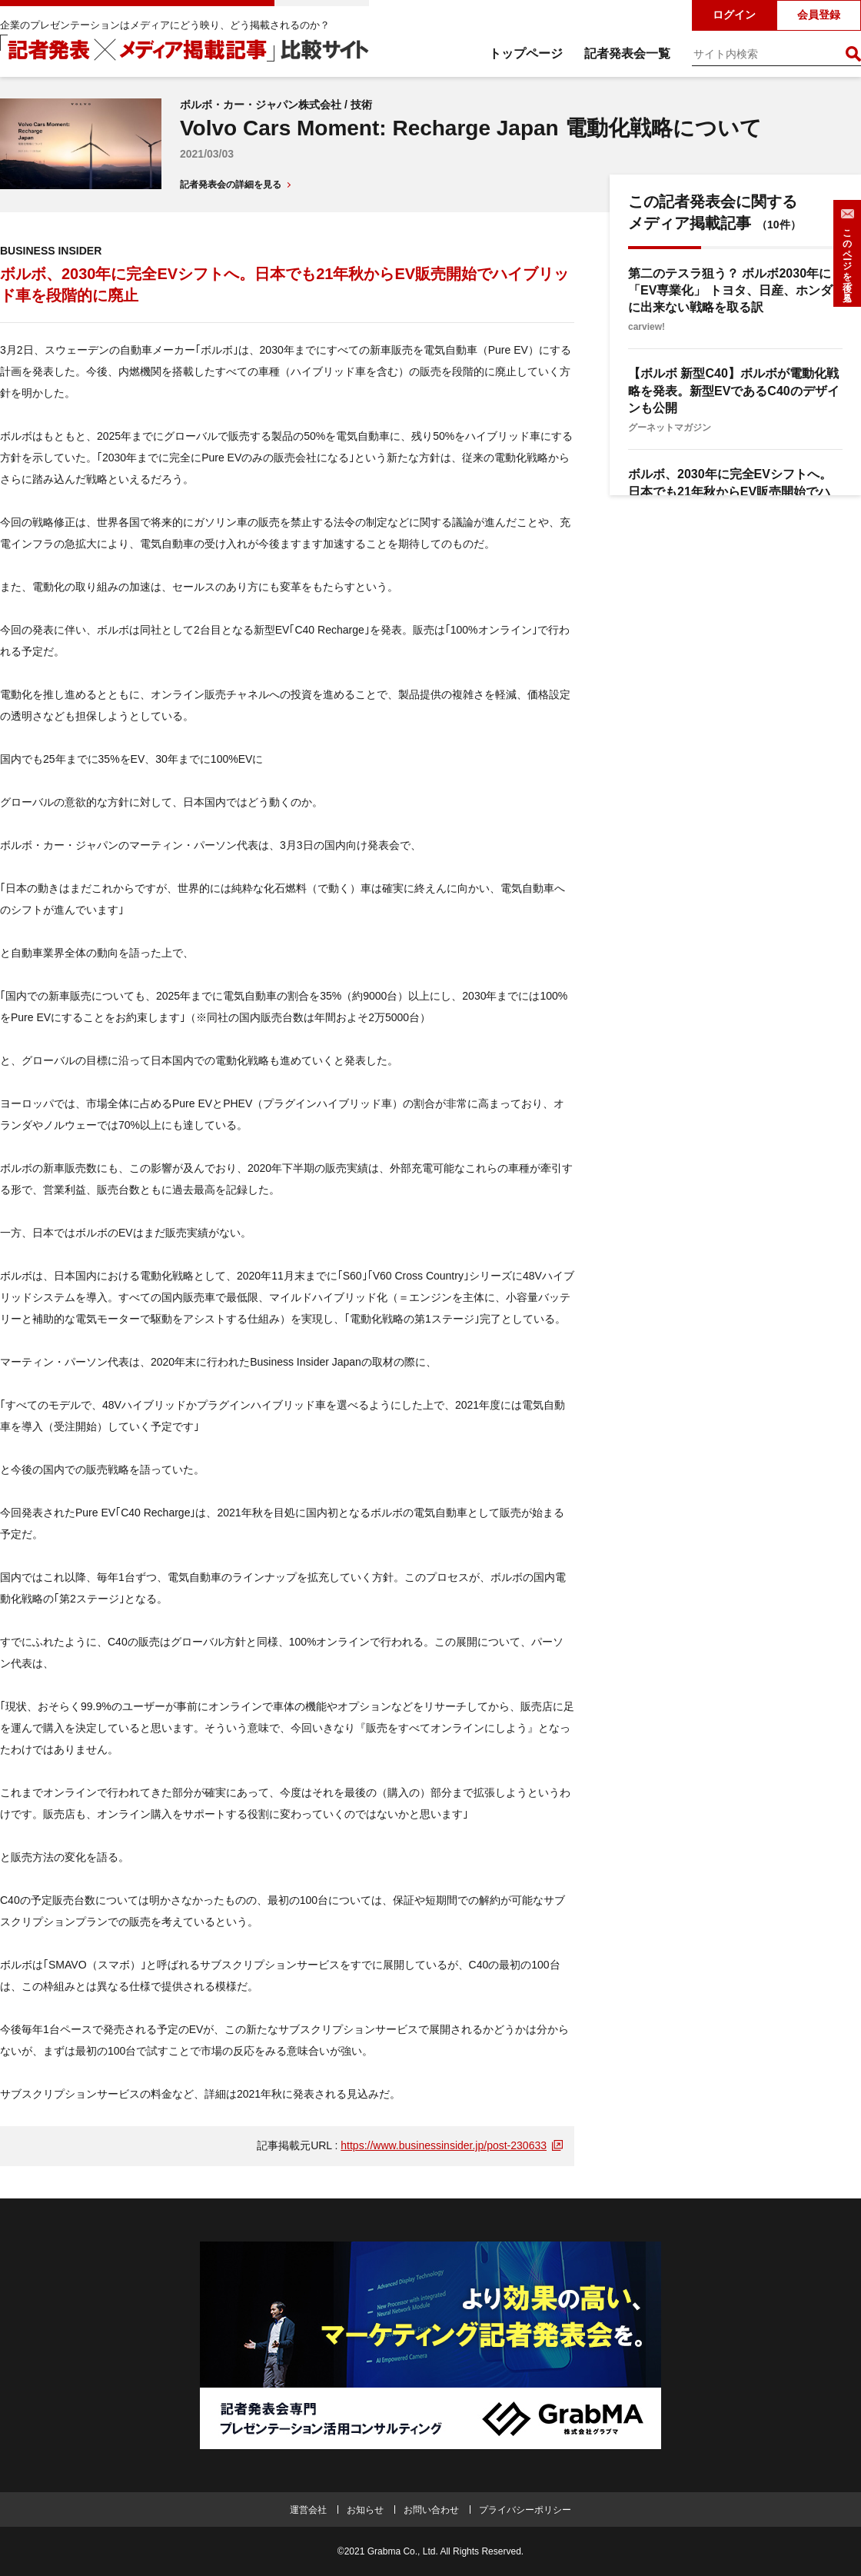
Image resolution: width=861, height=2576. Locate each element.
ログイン (734, 14)
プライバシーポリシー (525, 2509)
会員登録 (818, 14)
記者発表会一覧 (627, 53)
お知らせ (365, 2509)
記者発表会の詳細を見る (230, 184)
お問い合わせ (431, 2509)
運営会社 (308, 2509)
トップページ (526, 53)
